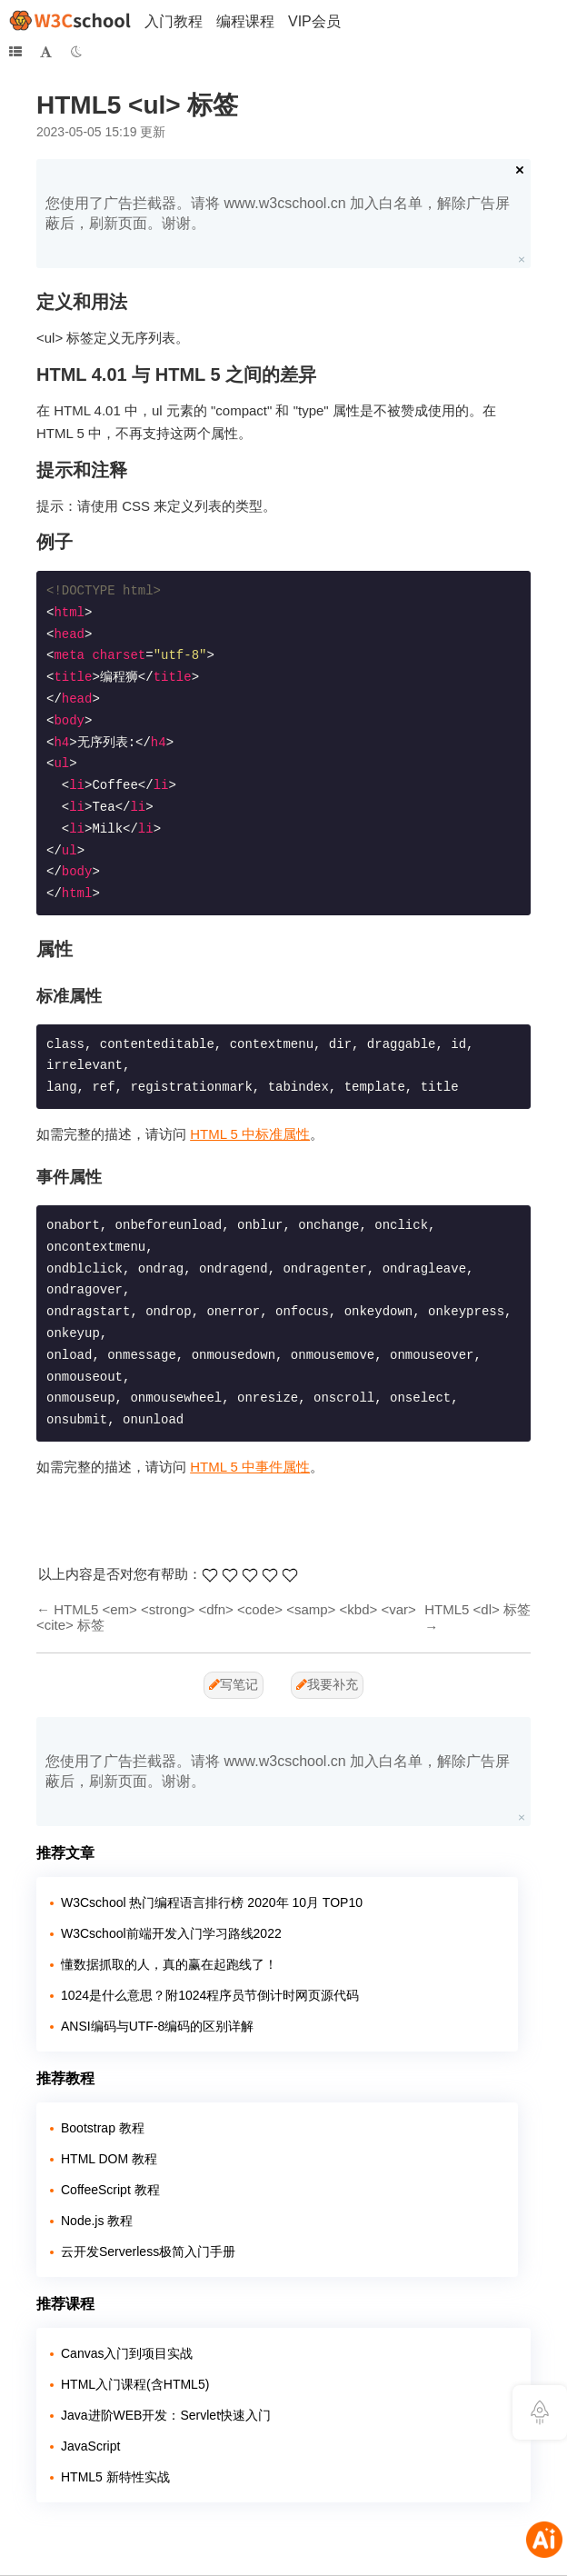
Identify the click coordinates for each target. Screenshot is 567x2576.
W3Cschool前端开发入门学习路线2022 (171, 1933)
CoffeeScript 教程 (110, 2189)
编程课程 (245, 21)
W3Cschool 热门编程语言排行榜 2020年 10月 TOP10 (212, 1902)
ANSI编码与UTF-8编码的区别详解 (157, 2026)
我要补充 (327, 1684)
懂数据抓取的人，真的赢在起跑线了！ (169, 1964)
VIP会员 (314, 21)
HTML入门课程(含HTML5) (135, 2384)
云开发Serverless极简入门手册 (148, 2251)
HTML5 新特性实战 (115, 2477)
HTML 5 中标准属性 (250, 1134)
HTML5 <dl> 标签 (477, 1609)
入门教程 (173, 21)
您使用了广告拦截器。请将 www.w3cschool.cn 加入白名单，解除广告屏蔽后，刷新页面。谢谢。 (277, 213)
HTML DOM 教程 (109, 2159)
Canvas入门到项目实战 (127, 2353)
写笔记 (233, 1684)
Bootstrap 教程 (102, 2128)
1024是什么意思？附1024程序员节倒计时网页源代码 (210, 1995)
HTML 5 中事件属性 (250, 1466)
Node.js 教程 (97, 2220)
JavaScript (90, 2446)
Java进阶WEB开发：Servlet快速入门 (166, 2415)
